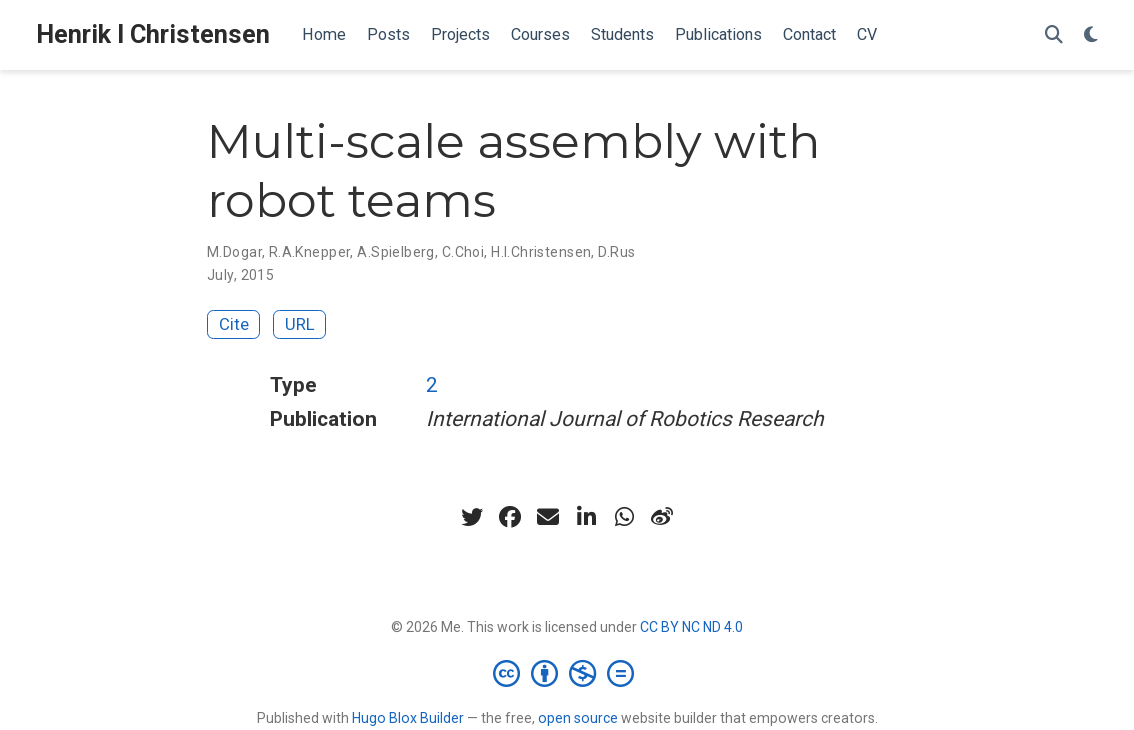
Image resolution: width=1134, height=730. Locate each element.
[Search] (1054, 35)
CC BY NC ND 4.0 (691, 627)
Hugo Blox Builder (408, 718)
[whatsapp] (624, 517)
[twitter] (472, 517)
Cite (234, 324)
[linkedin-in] (586, 517)
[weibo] (662, 517)
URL (300, 324)
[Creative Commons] (567, 673)
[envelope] (548, 517)
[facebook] (510, 517)
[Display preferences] (1091, 35)
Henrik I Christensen (153, 34)
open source (578, 718)
